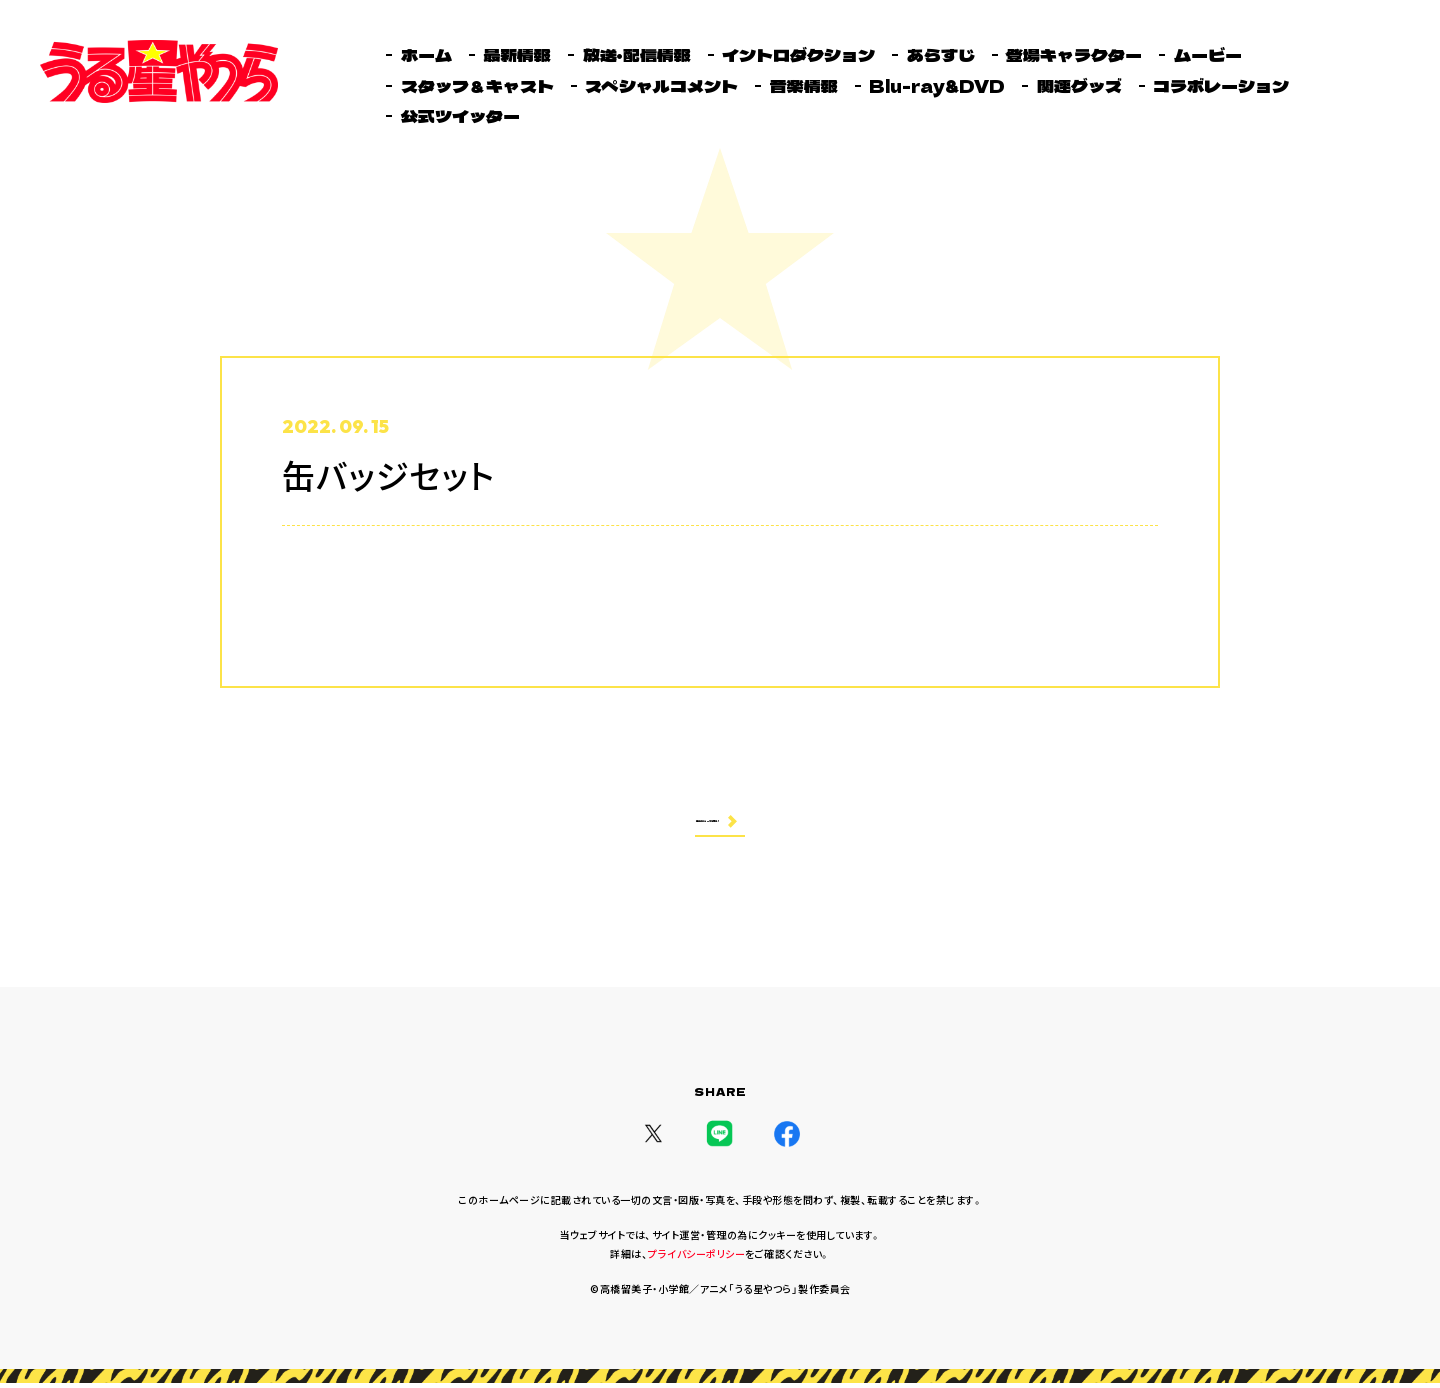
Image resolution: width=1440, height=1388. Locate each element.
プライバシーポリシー (696, 1258)
